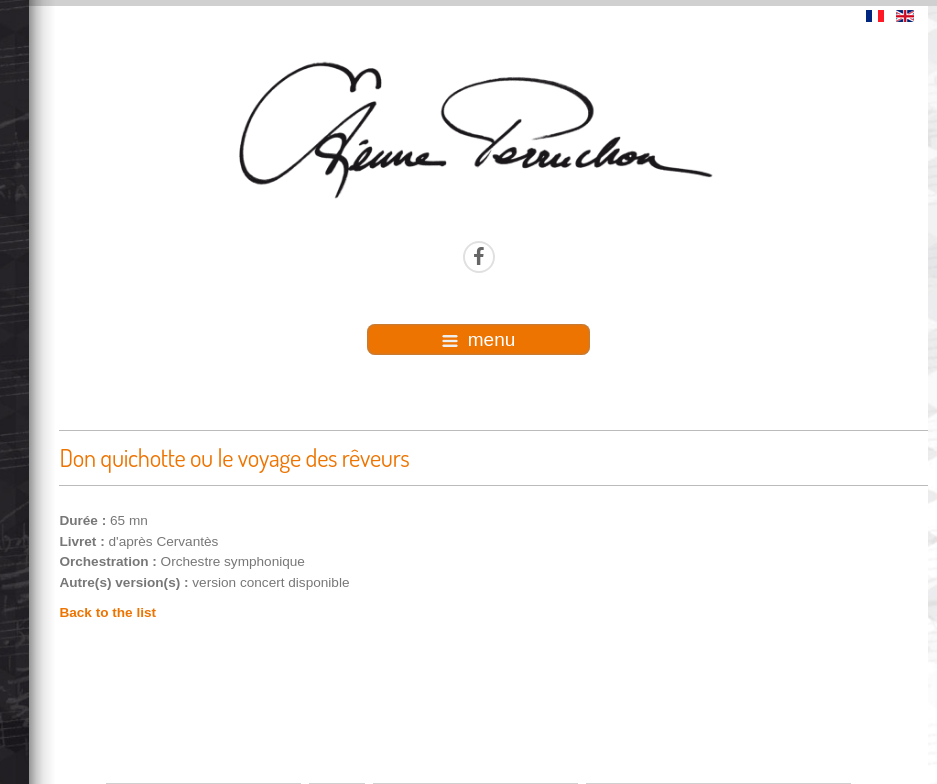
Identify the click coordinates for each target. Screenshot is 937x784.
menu (479, 339)
